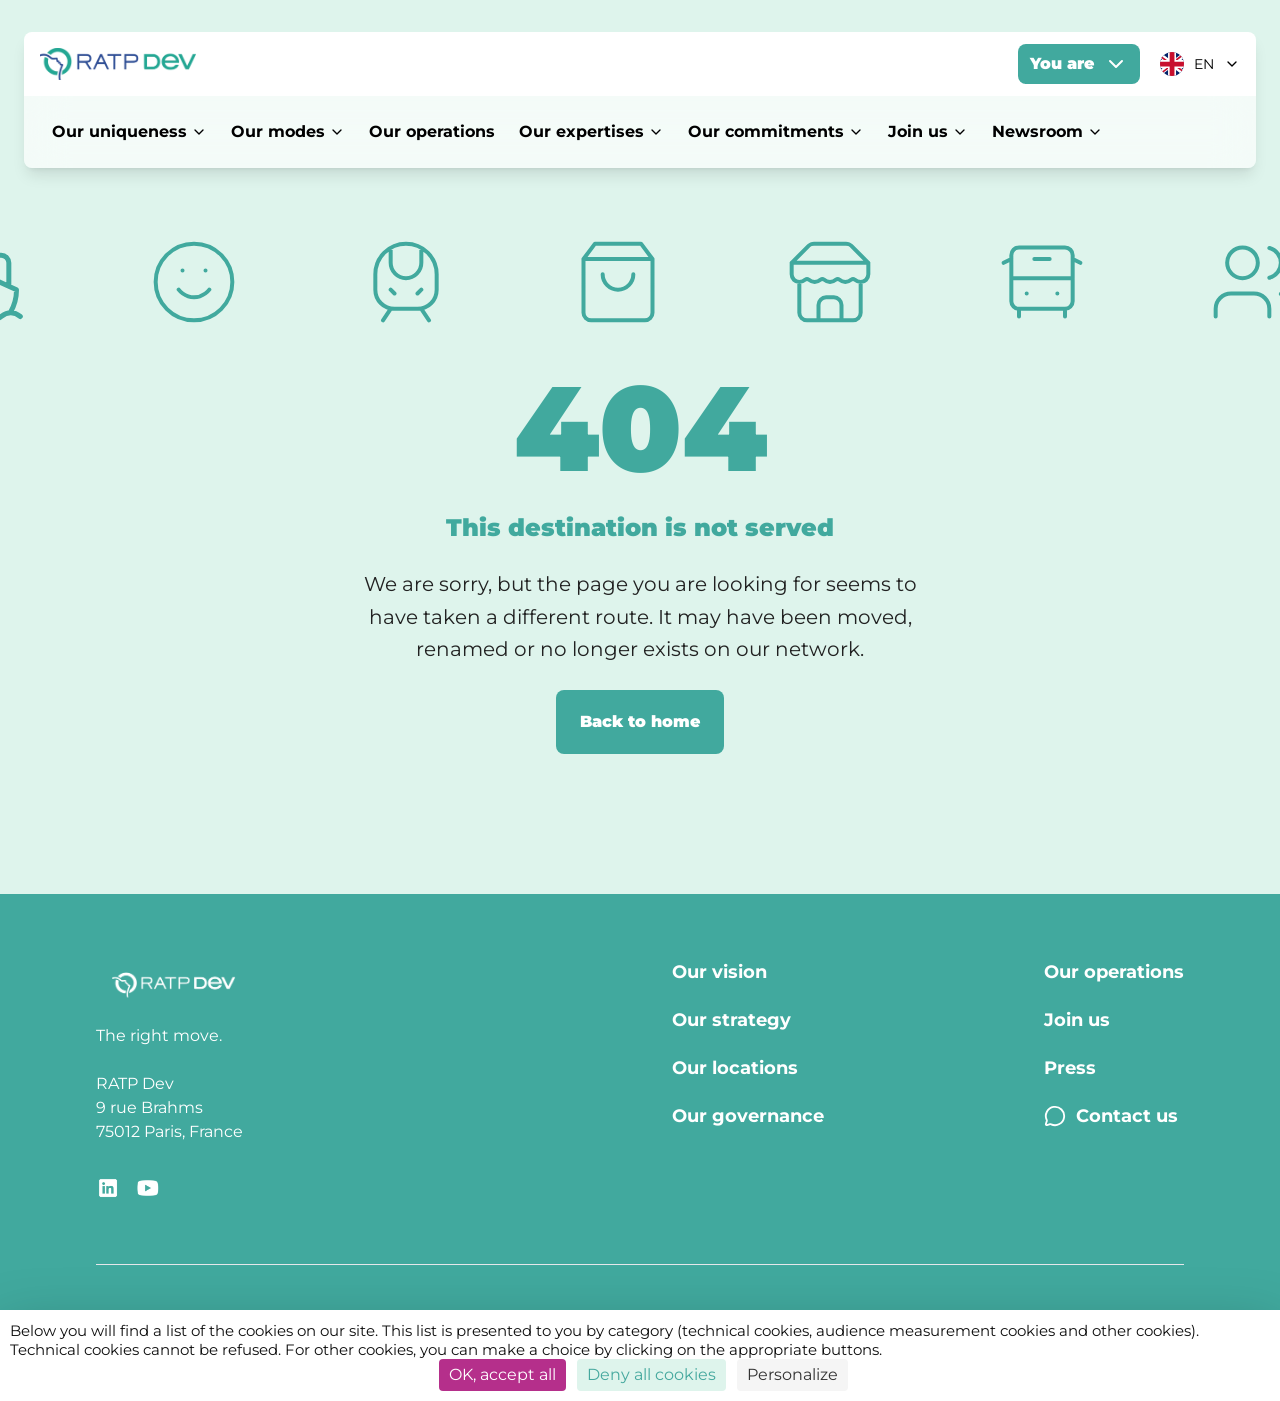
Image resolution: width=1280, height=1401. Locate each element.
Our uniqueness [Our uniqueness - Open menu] (129, 131)
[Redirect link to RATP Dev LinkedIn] (108, 1188)
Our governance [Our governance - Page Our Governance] (748, 1116)
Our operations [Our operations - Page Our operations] (1114, 972)
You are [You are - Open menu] (1079, 64)
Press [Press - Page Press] (1070, 1068)
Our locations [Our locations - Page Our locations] (735, 1068)
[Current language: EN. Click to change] (1200, 64)
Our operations (432, 131)
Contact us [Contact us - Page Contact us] (1111, 1116)
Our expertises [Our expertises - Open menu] (591, 131)
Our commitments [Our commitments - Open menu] (776, 131)
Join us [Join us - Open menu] (928, 131)
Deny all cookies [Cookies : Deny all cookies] (651, 1374)
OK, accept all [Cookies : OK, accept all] (502, 1374)
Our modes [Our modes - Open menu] (288, 131)
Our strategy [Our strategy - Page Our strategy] (731, 1020)
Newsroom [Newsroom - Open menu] (1047, 131)
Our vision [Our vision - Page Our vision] (719, 972)
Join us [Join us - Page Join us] (1077, 1020)
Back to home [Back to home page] (640, 721)
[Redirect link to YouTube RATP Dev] (148, 1188)
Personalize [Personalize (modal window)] (792, 1374)
